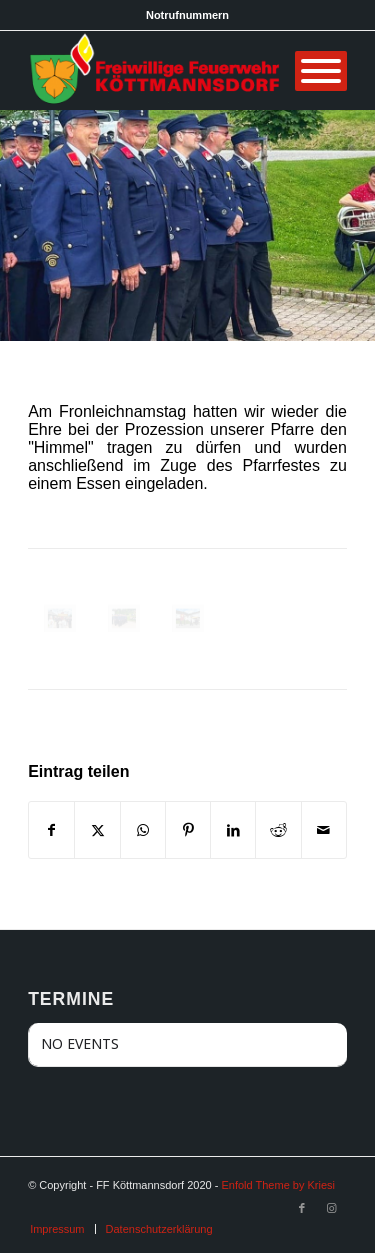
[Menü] (321, 71)
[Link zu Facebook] (302, 1208)
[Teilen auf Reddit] (278, 830)
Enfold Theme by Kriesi (278, 1185)
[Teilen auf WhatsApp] (143, 830)
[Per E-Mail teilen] (324, 830)
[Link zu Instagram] (332, 1208)
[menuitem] (57, 1229)
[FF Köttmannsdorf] (155, 70)
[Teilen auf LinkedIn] (233, 830)
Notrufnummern (187, 15)
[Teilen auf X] (97, 830)
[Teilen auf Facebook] (51, 830)
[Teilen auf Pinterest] (188, 830)
